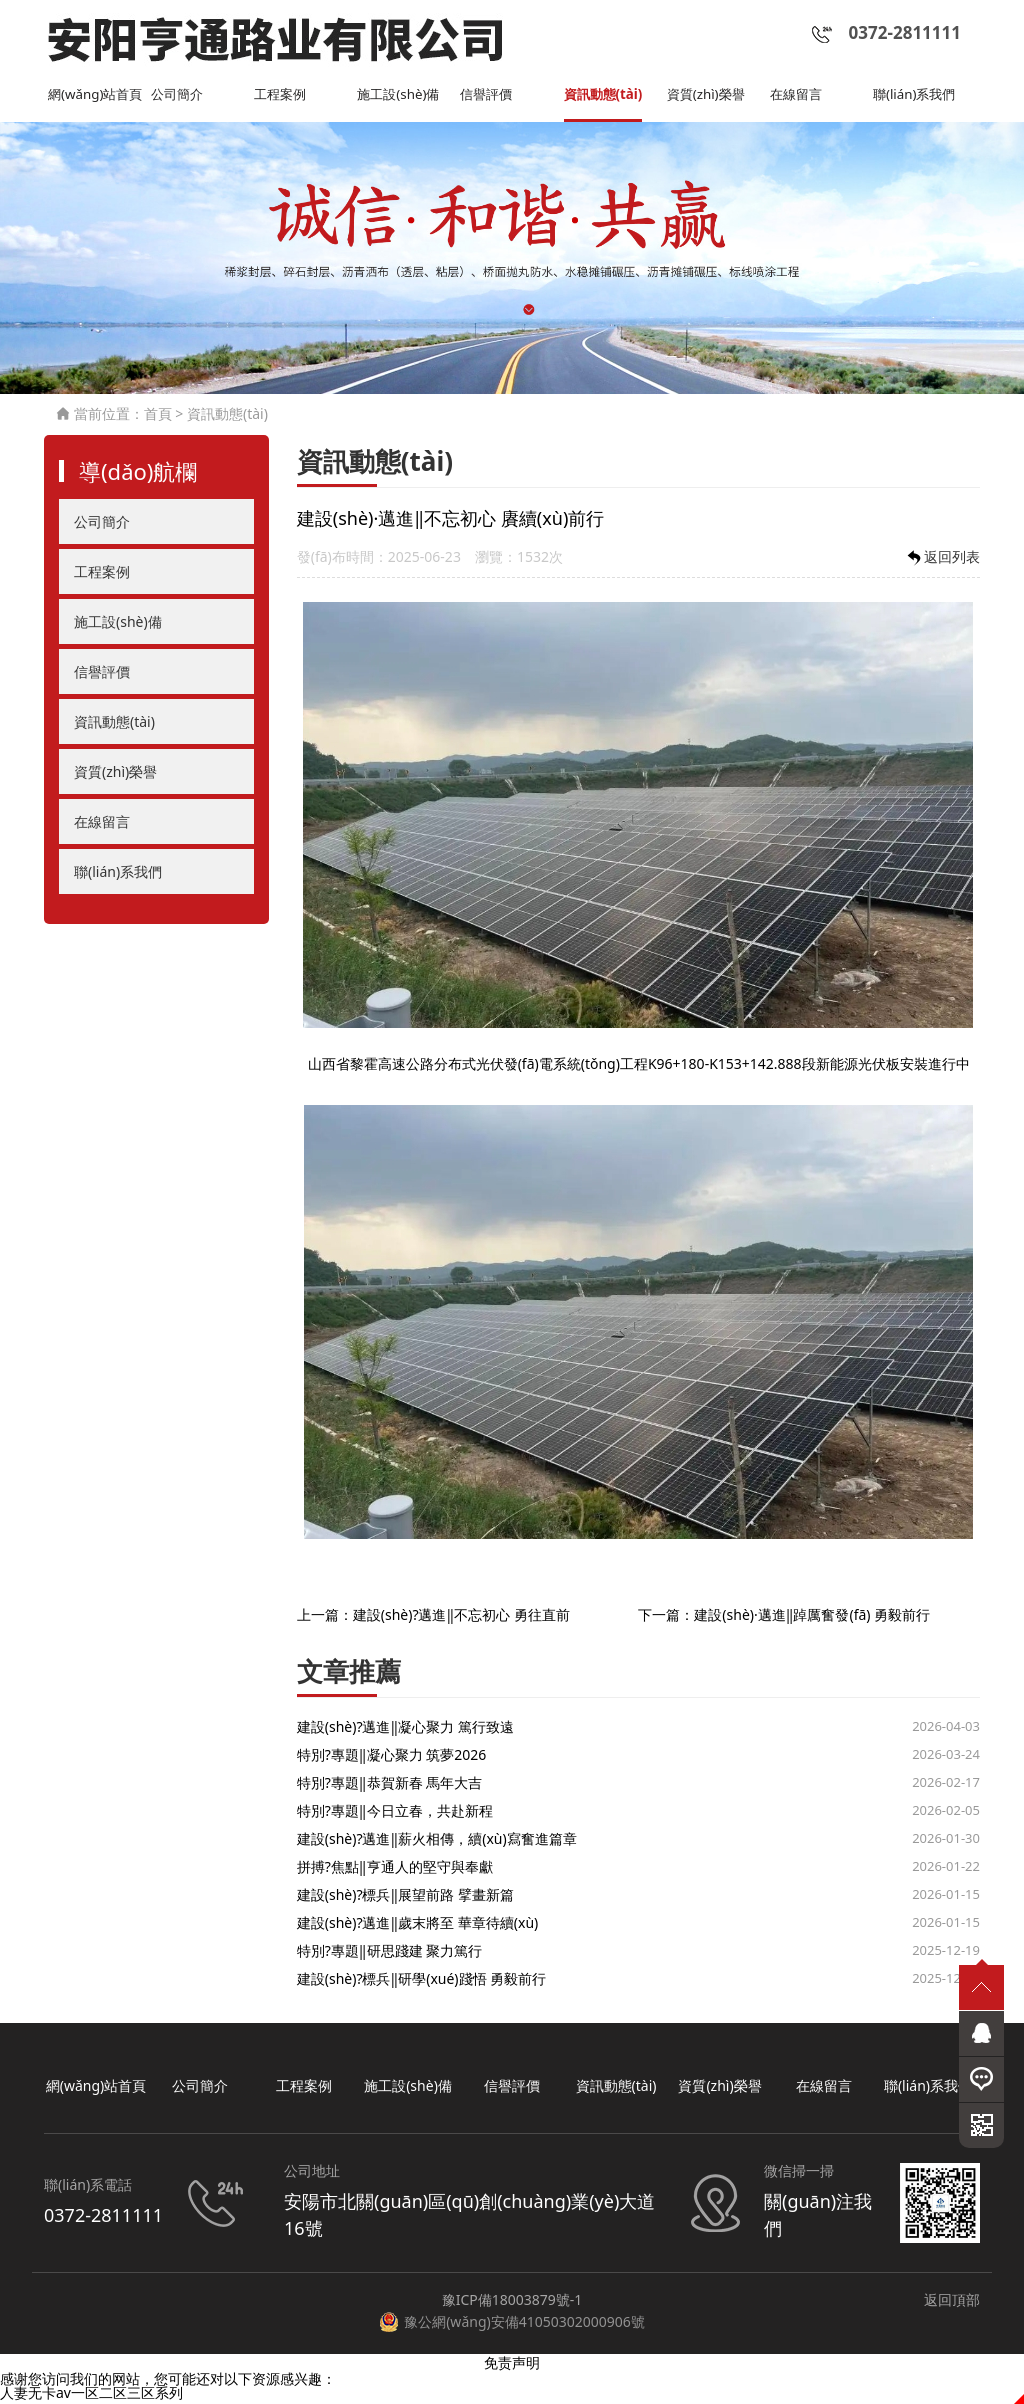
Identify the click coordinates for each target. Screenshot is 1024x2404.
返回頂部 (952, 2301)
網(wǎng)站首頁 (98, 96)
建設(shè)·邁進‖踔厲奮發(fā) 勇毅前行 (812, 1616)
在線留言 (798, 96)
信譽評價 (488, 96)
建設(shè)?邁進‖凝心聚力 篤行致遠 (405, 1728)
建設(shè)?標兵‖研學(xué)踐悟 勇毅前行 (421, 1980)
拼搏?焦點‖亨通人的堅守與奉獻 (395, 1868)
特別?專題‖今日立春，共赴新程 (395, 1812)
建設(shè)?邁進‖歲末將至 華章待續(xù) (418, 1924)
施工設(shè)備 (401, 96)
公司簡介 (179, 96)
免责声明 (512, 2364)
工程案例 (282, 96)
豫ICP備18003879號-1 (512, 2301)
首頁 (158, 415)
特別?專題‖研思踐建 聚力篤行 (389, 1952)
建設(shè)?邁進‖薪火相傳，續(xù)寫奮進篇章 (437, 1840)
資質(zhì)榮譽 (708, 96)
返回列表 (942, 559)
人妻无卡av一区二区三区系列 (91, 2394)
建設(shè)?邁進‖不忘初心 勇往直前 (461, 1616)
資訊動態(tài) (606, 96)
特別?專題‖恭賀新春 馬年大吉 (389, 1784)
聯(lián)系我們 (917, 96)
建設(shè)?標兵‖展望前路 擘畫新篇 (405, 1896)
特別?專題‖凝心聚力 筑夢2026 (391, 1756)
